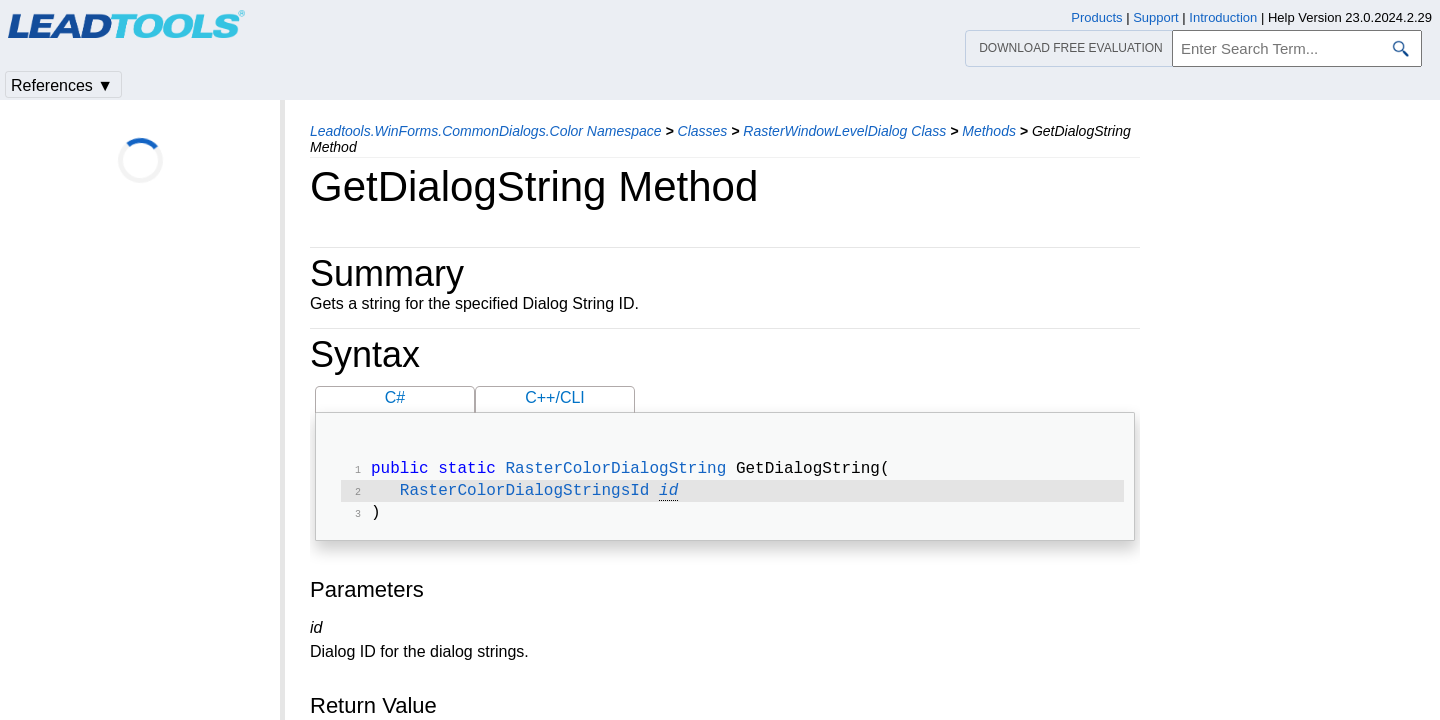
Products (1096, 17)
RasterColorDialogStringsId (525, 495)
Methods (989, 131)
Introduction (1223, 17)
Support (1156, 17)
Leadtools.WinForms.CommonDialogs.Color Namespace (486, 131)
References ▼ (62, 85)
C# (395, 397)
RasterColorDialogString (615, 471)
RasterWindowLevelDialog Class (844, 131)
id (668, 495)
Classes (703, 131)
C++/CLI (555, 397)
